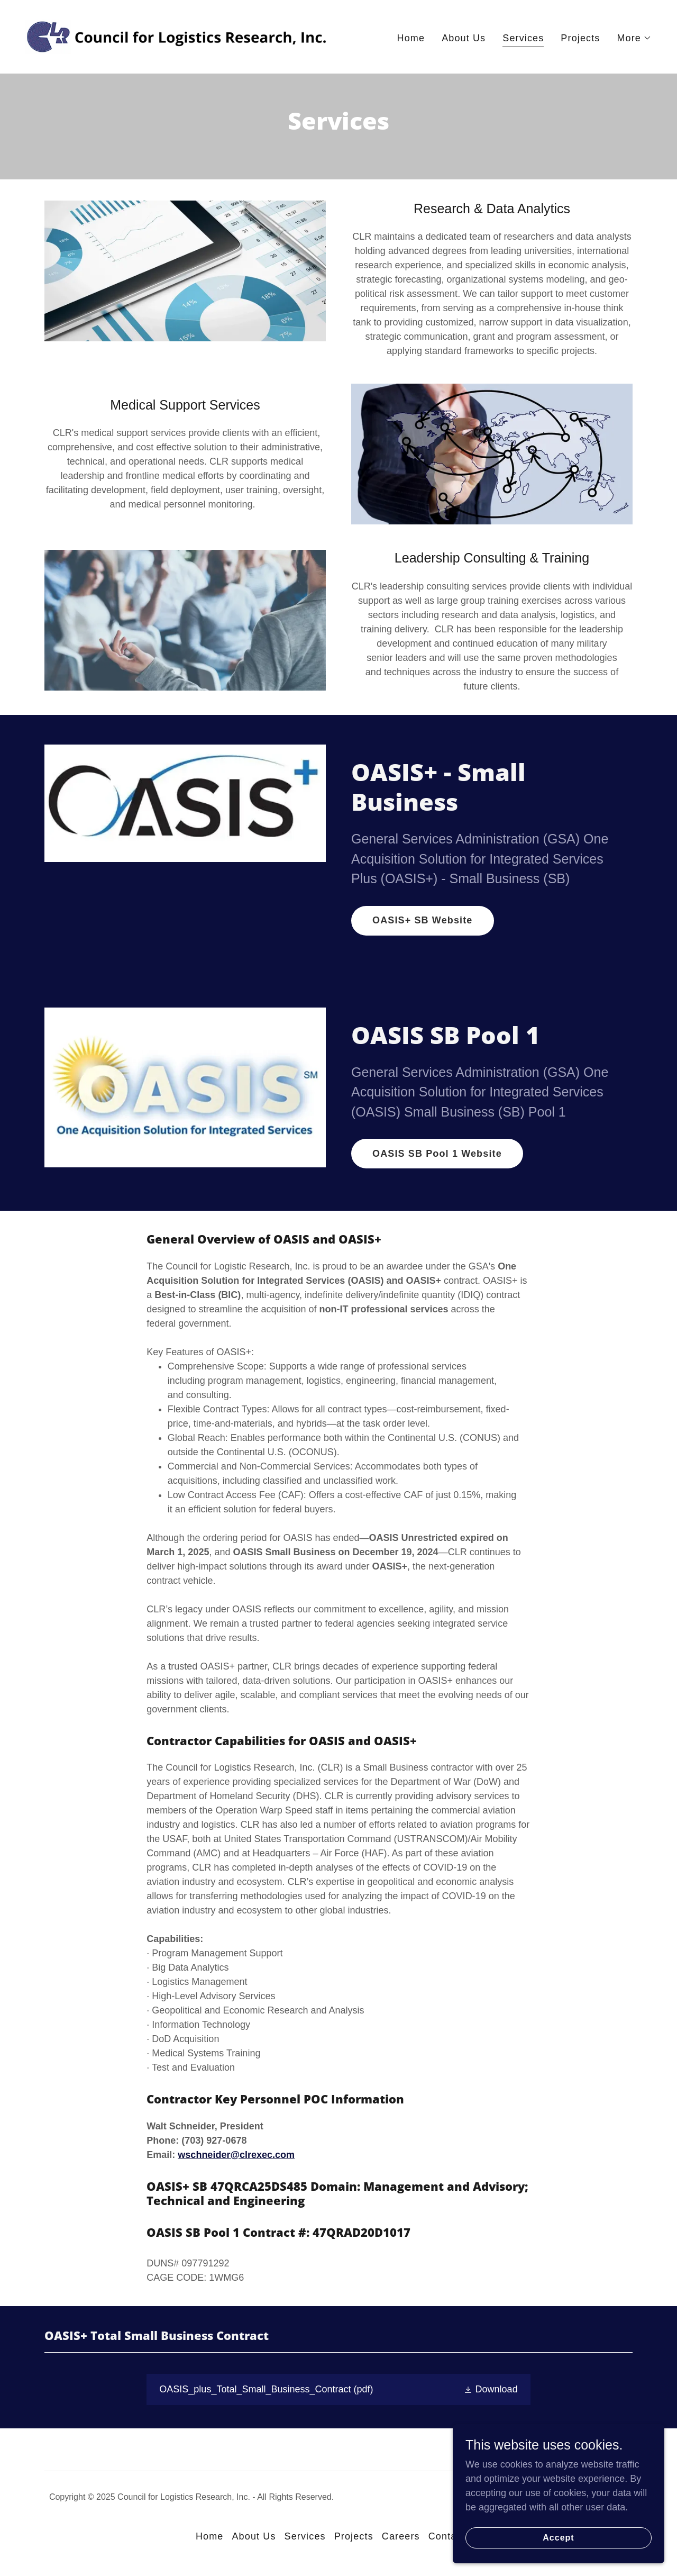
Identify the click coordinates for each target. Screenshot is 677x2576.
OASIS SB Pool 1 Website (437, 1153)
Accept (558, 2552)
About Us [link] (464, 38)
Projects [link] (580, 38)
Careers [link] (401, 2536)
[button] (634, 38)
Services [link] (523, 38)
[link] (177, 36)
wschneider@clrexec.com (236, 2154)
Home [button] (210, 2536)
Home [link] (411, 38)
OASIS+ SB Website (422, 920)
